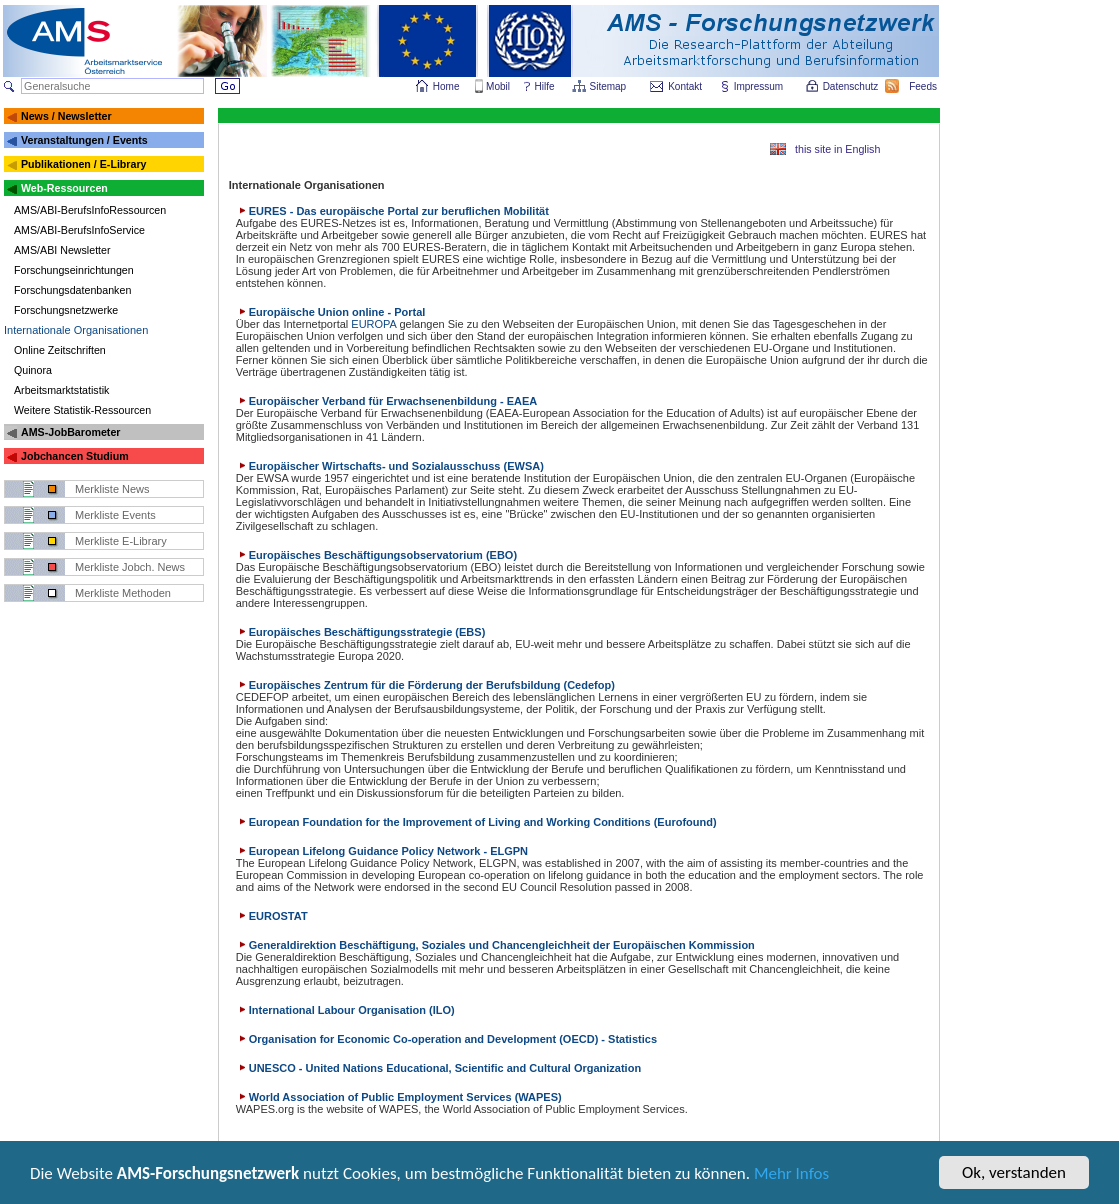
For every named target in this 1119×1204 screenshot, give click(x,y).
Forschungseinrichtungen (74, 270)
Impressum (759, 86)
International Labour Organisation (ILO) (345, 1010)
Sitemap (609, 86)
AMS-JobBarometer (70, 432)
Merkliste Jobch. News (130, 567)
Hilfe (545, 86)
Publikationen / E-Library (84, 164)
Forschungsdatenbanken (72, 290)
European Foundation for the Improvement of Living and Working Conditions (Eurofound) (476, 822)
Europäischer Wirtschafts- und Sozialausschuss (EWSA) (390, 466)
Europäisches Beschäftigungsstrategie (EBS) (361, 632)
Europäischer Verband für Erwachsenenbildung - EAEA (387, 401)
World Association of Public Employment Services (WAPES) (399, 1097)
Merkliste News (112, 489)
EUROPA (373, 324)
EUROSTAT (272, 916)
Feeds (924, 86)
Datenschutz (852, 86)
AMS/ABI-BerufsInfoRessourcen (90, 210)
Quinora (33, 370)
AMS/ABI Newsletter (62, 250)
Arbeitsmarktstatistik (61, 390)
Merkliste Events (115, 515)
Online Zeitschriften (60, 350)
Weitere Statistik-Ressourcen (82, 410)
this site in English (837, 149)
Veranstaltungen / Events (84, 140)
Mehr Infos (791, 1175)
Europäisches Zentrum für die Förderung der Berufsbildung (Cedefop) (425, 685)
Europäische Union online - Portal (331, 312)
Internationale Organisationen (76, 330)
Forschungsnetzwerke (66, 310)
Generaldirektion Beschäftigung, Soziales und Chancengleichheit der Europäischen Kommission (495, 945)
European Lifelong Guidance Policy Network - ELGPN (382, 851)
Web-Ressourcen (64, 188)
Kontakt (685, 86)
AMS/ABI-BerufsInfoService (79, 230)
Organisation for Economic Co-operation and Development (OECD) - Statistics (446, 1039)
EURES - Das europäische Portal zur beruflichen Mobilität (392, 211)
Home (446, 86)
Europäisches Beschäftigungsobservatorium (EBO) (376, 555)
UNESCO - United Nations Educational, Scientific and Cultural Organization (438, 1068)
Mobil (498, 86)
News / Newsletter (66, 116)
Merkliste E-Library (121, 541)
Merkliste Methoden (123, 593)
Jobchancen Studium (75, 456)
